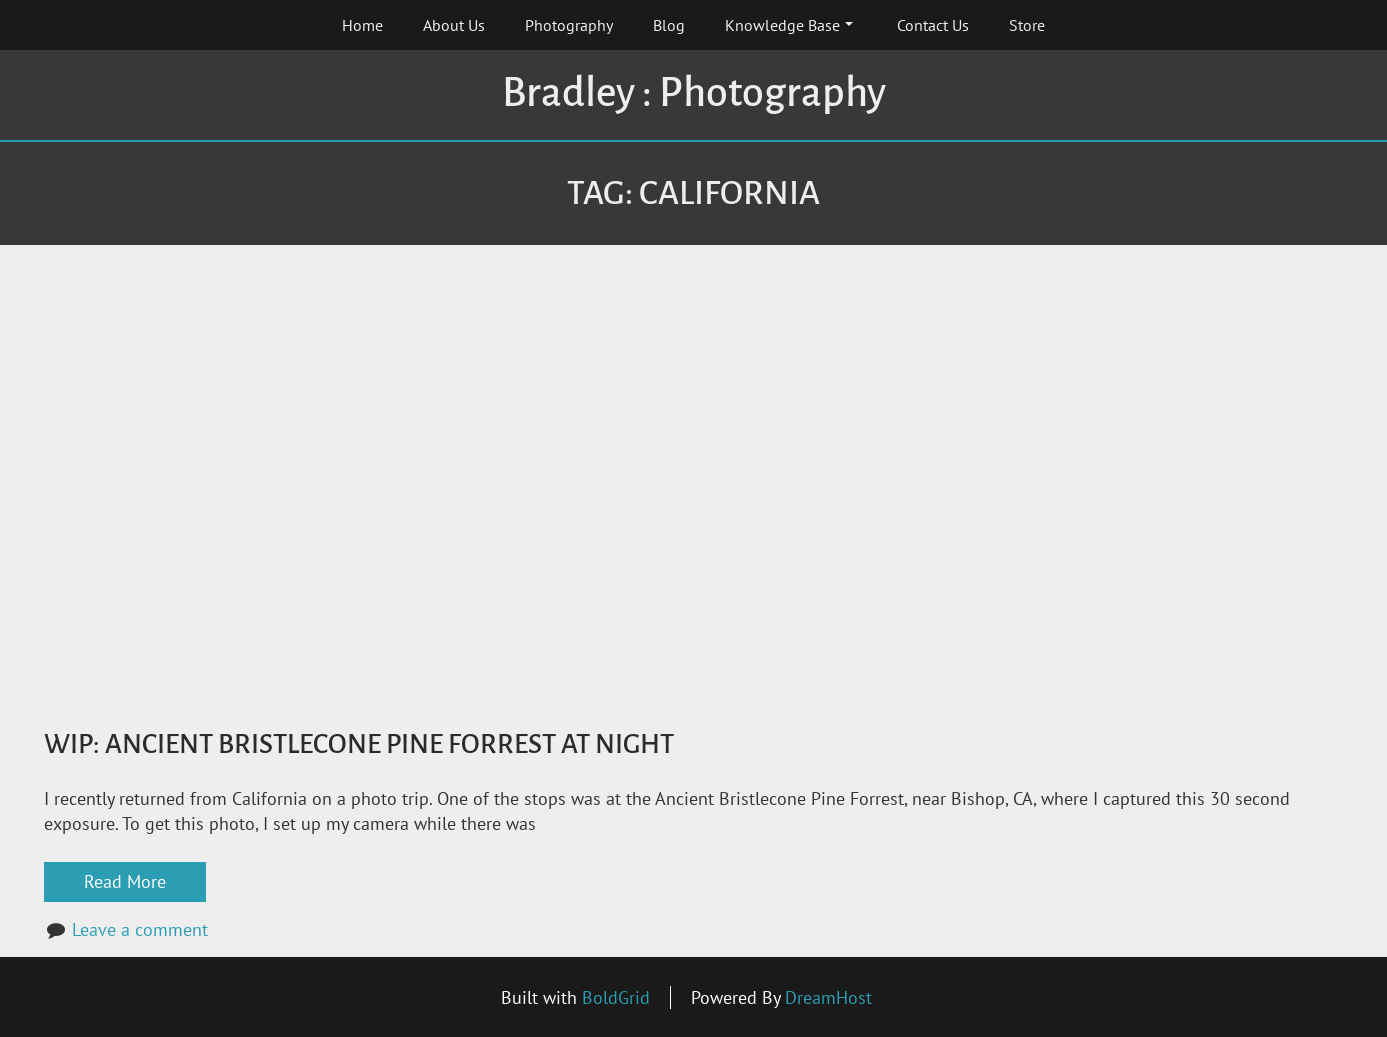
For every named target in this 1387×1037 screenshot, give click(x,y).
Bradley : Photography (694, 93)
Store (1027, 25)
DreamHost (828, 997)
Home (362, 25)
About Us (454, 25)
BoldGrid (616, 997)
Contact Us (933, 25)
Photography (569, 25)
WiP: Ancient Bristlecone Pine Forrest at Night (359, 744)
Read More (125, 881)
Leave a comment (140, 929)
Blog (669, 25)
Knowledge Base (789, 25)
